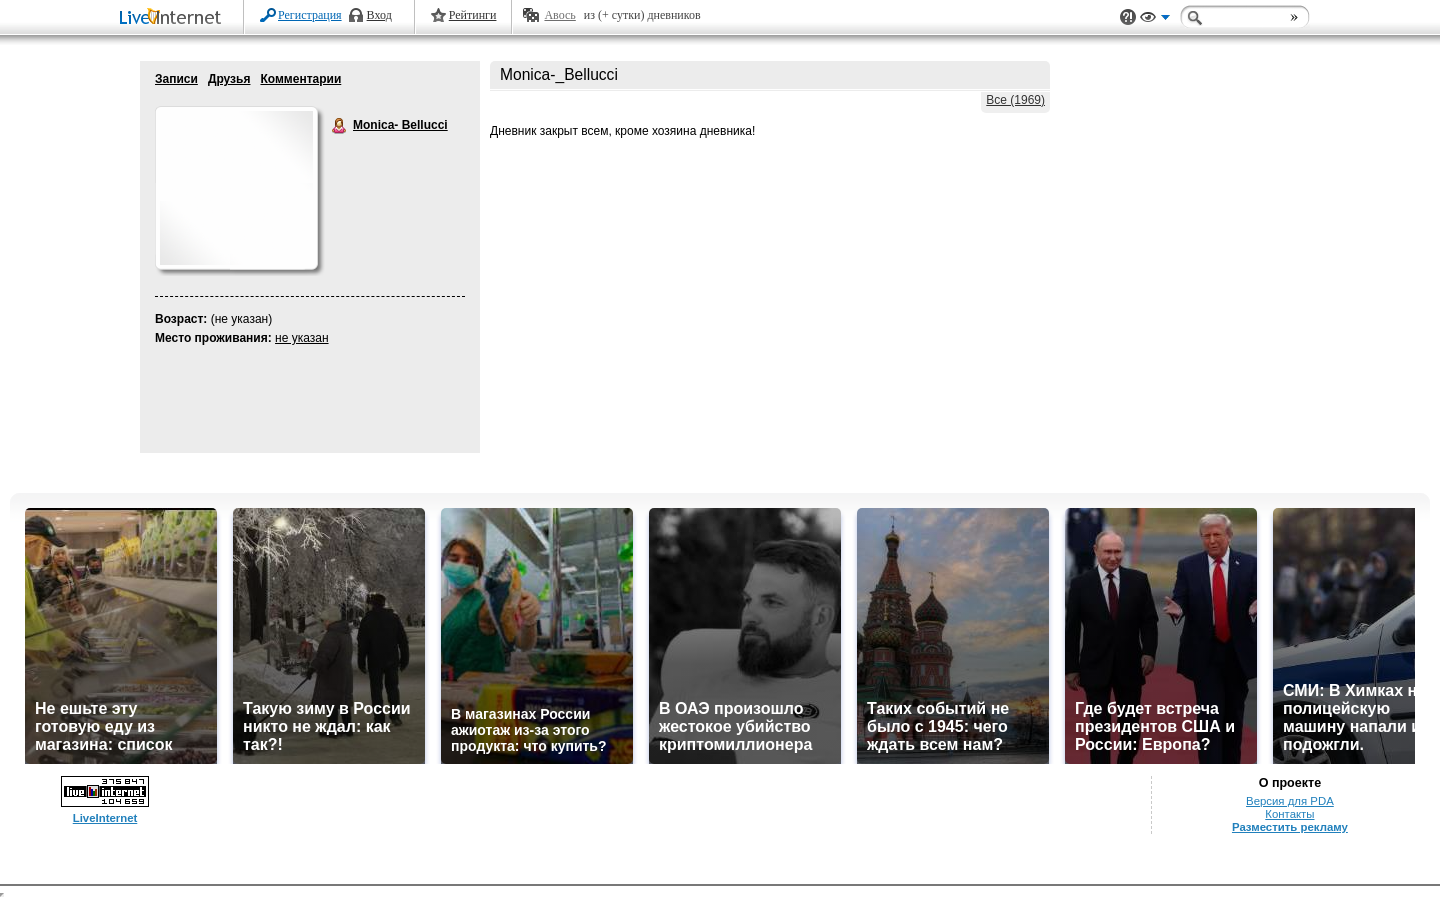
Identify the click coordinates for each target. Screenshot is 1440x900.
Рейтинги (473, 15)
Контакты (1289, 814)
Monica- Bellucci (340, 126)
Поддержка (1128, 17)
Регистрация (310, 15)
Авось (559, 15)
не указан (302, 338)
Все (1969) (1015, 100)
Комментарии (300, 79)
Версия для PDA (1290, 801)
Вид (1155, 20)
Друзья (229, 79)
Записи (176, 79)
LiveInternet (174, 18)
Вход (379, 15)
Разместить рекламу (1290, 827)
